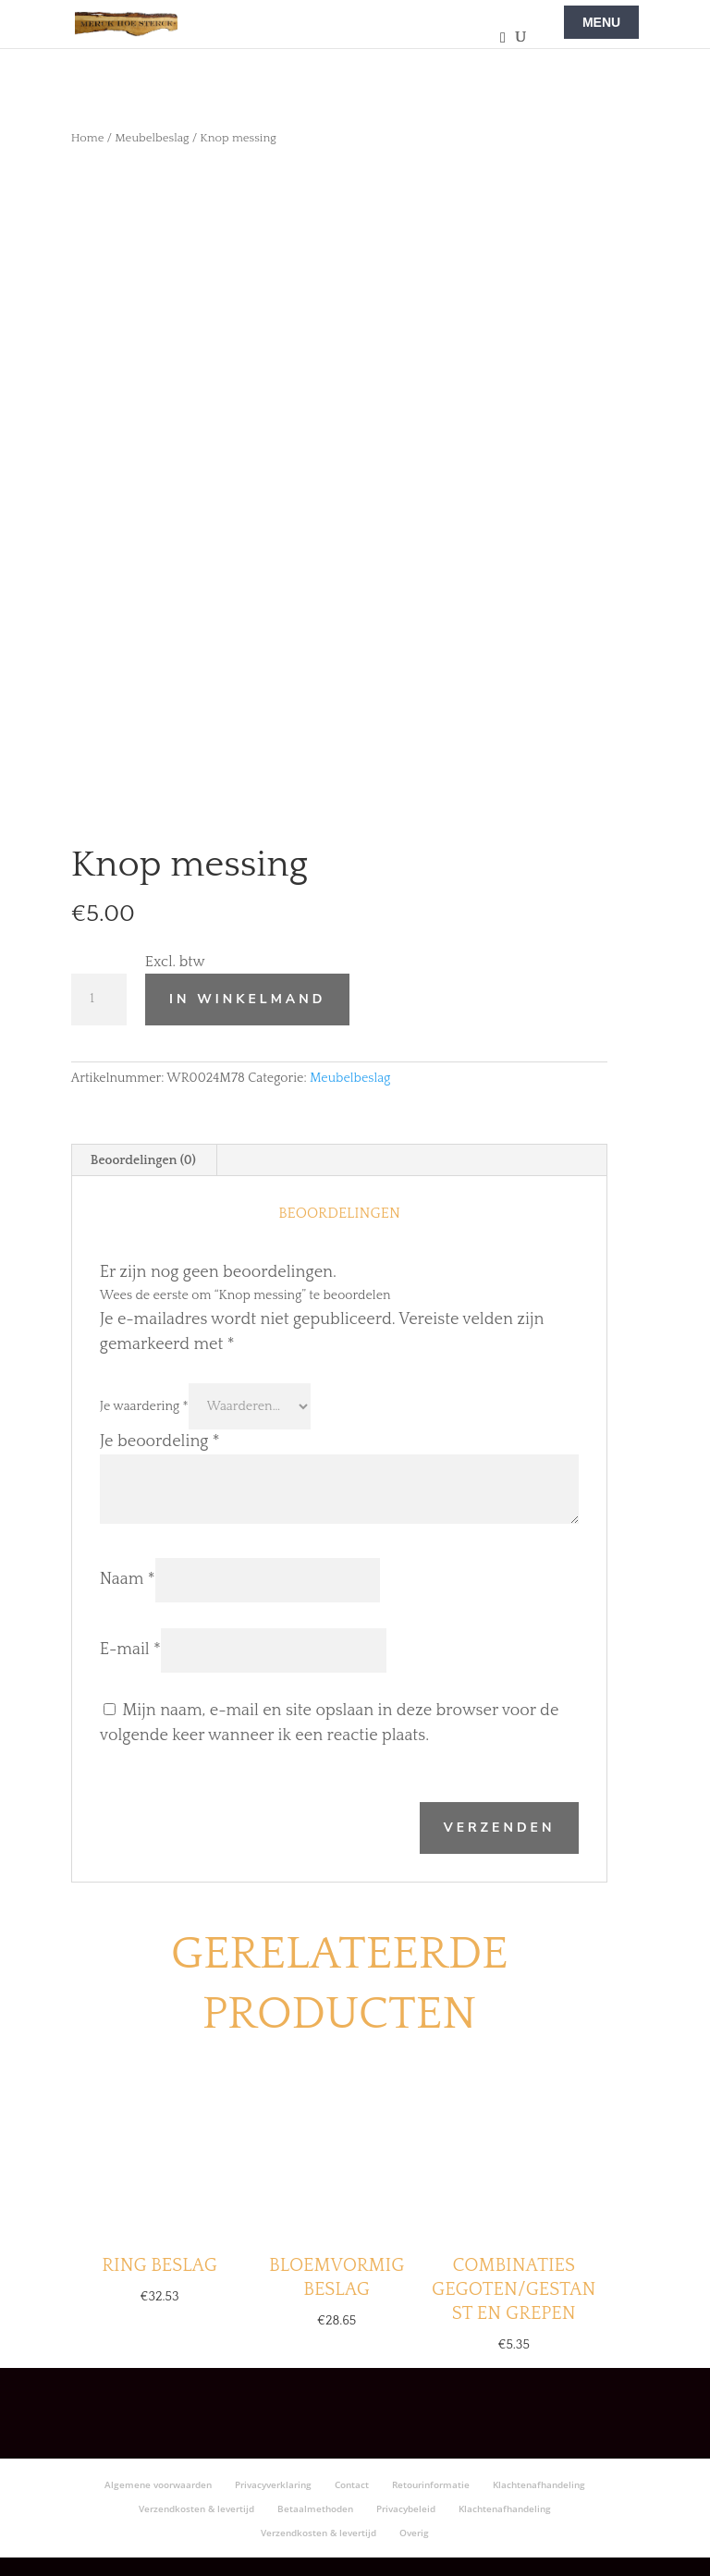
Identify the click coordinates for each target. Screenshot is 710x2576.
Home (87, 137)
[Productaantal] (99, 999)
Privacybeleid (405, 2508)
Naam (127, 1579)
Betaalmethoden (315, 2508)
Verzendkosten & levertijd (196, 2508)
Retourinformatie (431, 2484)
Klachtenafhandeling (539, 2484)
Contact (352, 2484)
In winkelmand (247, 999)
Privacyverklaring (273, 2484)
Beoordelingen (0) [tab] (143, 1160)
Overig (414, 2532)
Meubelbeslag (152, 137)
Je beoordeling (160, 1441)
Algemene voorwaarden (158, 2484)
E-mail (130, 1649)
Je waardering (144, 1406)
